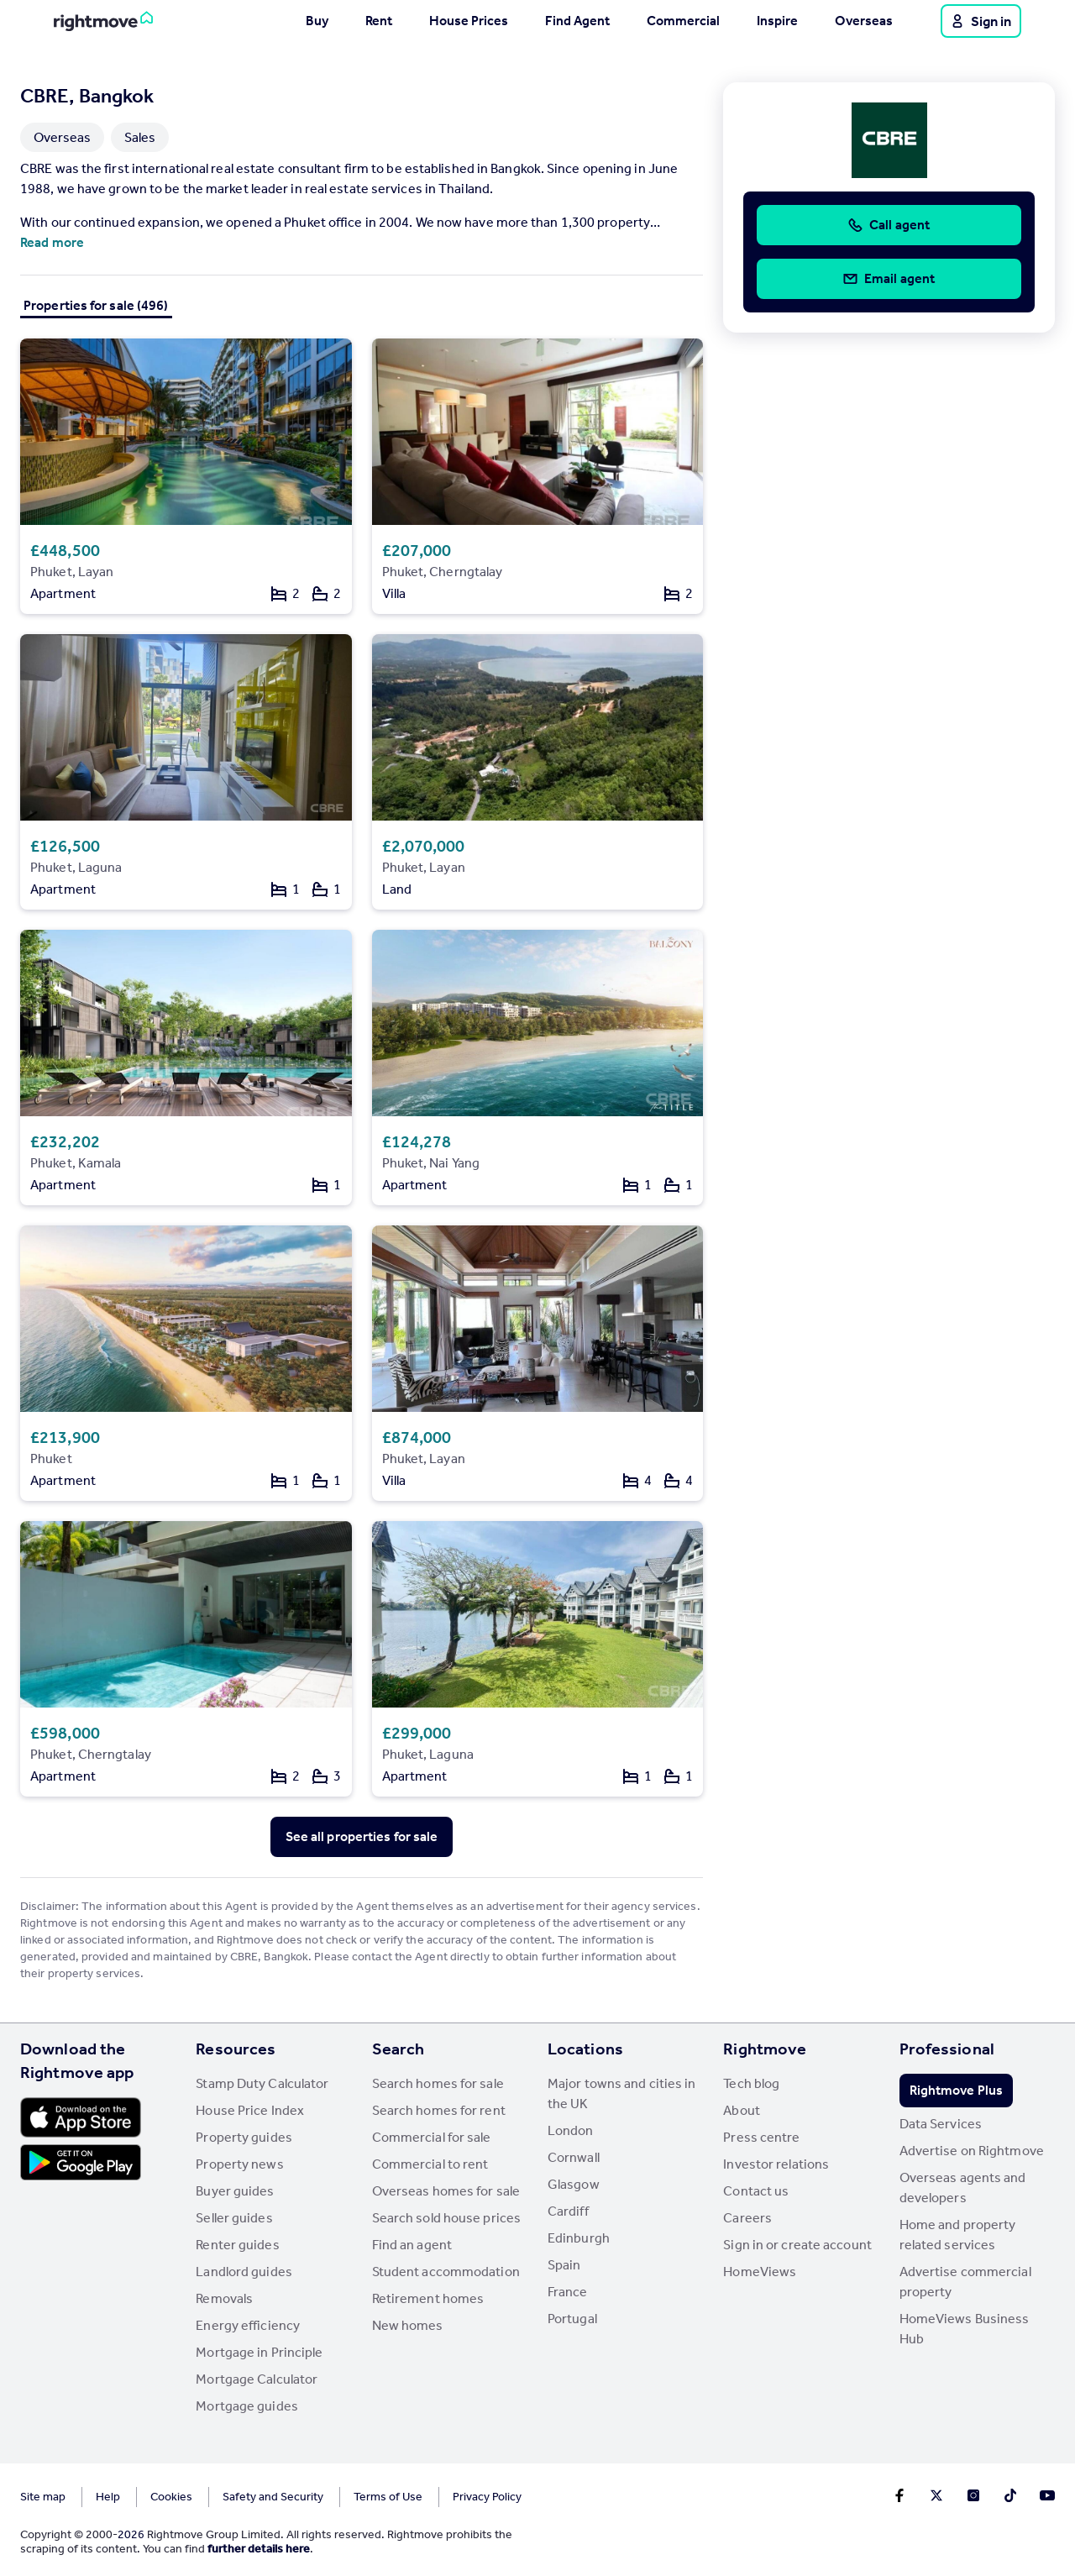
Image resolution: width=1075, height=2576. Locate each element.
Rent (378, 21)
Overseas (864, 21)
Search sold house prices (446, 2218)
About (741, 2110)
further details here (258, 2549)
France (568, 2292)
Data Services (940, 2124)
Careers (747, 2218)
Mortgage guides (247, 2406)
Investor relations (776, 2164)
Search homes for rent (439, 2110)
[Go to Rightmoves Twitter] (936, 2495)
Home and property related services (957, 2235)
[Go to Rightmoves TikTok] (1010, 2495)
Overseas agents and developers (962, 2187)
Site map (43, 2496)
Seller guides (234, 2218)
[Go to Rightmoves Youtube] (1047, 2495)
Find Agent (577, 21)
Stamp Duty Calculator (262, 2083)
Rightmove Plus (956, 2090)
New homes (407, 2325)
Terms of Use (388, 2496)
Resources (235, 2048)
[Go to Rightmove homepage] (103, 21)
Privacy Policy (487, 2496)
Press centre (761, 2137)
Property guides (244, 2137)
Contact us (756, 2191)
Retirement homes (428, 2298)
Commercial (683, 21)
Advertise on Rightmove (971, 2151)
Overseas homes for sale (446, 2191)
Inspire (777, 21)
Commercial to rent (430, 2164)
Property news (239, 2164)
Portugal (572, 2319)
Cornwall (574, 2157)
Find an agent (412, 2245)
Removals (224, 2298)
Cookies (171, 2496)
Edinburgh (579, 2238)
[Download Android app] (80, 2164)
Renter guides (237, 2245)
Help (108, 2496)
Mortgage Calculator (256, 2379)
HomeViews (759, 2272)
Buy (317, 21)
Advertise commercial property (965, 2282)
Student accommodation (446, 2272)
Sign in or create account (797, 2245)
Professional (946, 2048)
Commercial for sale (431, 2137)
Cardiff (568, 2211)
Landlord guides (244, 2272)
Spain (564, 2265)
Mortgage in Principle (259, 2352)
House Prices (468, 21)
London (571, 2130)
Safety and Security (273, 2496)
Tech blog (751, 2083)
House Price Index (250, 2110)
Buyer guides (235, 2191)
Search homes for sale (438, 2083)
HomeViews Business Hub (964, 2329)
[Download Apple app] (80, 2117)
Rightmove (764, 2048)
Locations (585, 2048)
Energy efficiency (248, 2325)
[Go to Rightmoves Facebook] (899, 2495)
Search (398, 2048)
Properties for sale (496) (96, 305)
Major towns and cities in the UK (622, 2093)
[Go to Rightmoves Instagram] (973, 2495)
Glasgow (574, 2184)
